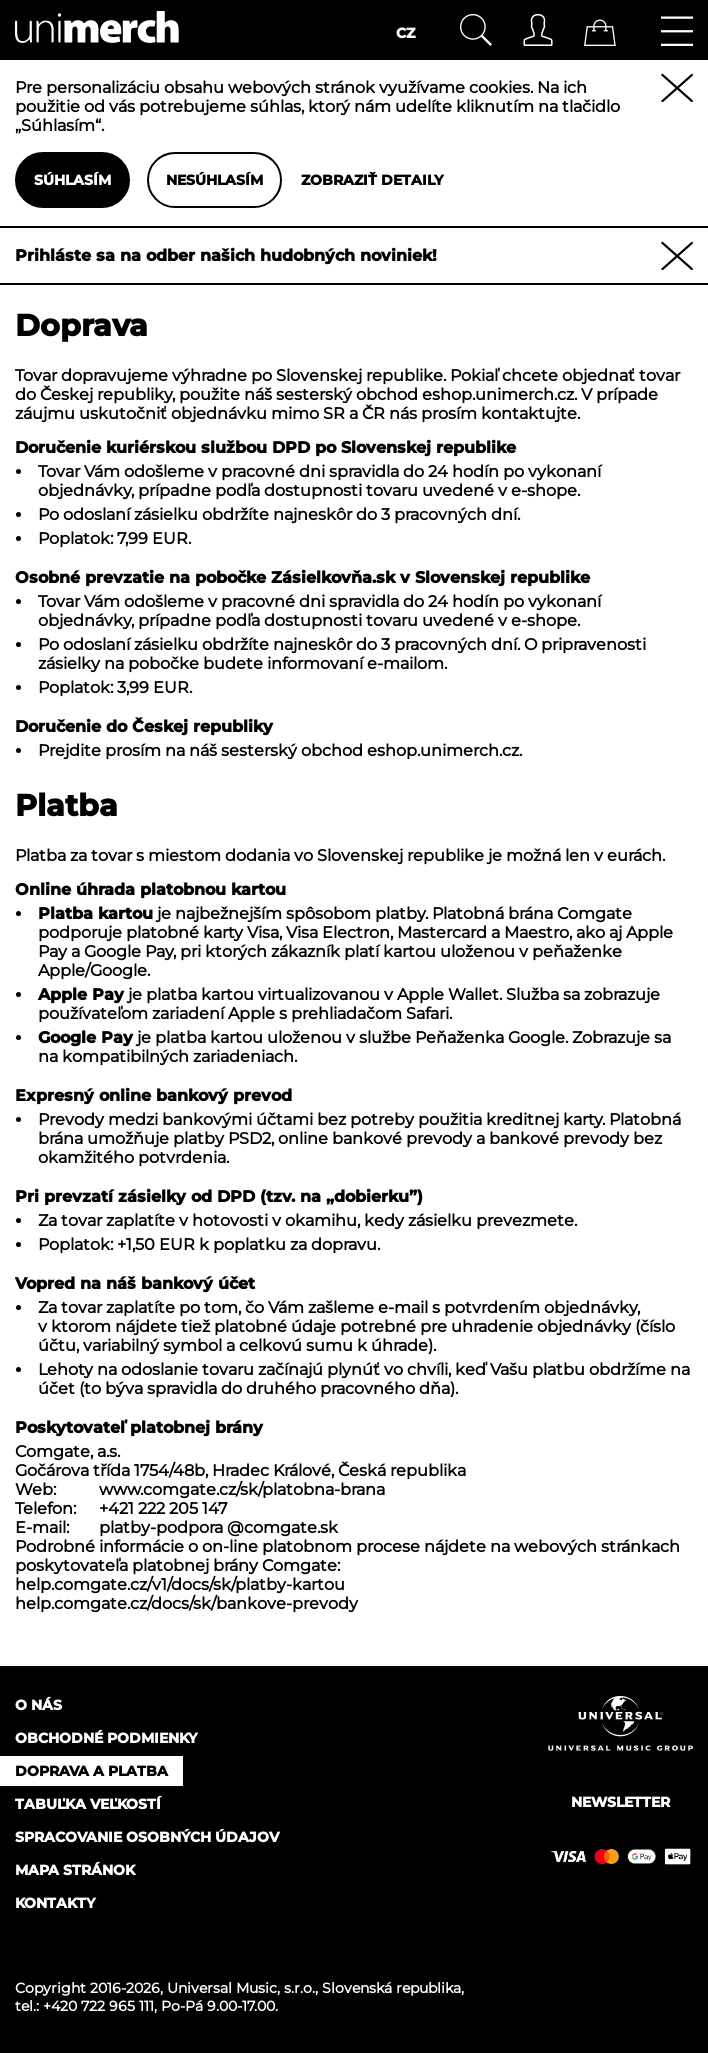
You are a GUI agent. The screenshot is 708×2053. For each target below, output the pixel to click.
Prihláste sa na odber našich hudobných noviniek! (226, 255)
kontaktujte (529, 413)
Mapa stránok (75, 1870)
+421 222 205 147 (163, 1508)
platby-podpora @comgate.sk (218, 1527)
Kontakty (55, 1903)
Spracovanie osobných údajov (147, 1837)
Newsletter (620, 1802)
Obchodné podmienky (106, 1738)
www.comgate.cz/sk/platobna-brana (242, 1489)
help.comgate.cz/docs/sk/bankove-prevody (186, 1603)
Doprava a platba (91, 1771)
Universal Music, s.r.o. (241, 1988)
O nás (38, 1705)
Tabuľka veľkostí (88, 1804)
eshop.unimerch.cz (498, 394)
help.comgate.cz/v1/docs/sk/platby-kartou (180, 1584)
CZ (405, 33)
